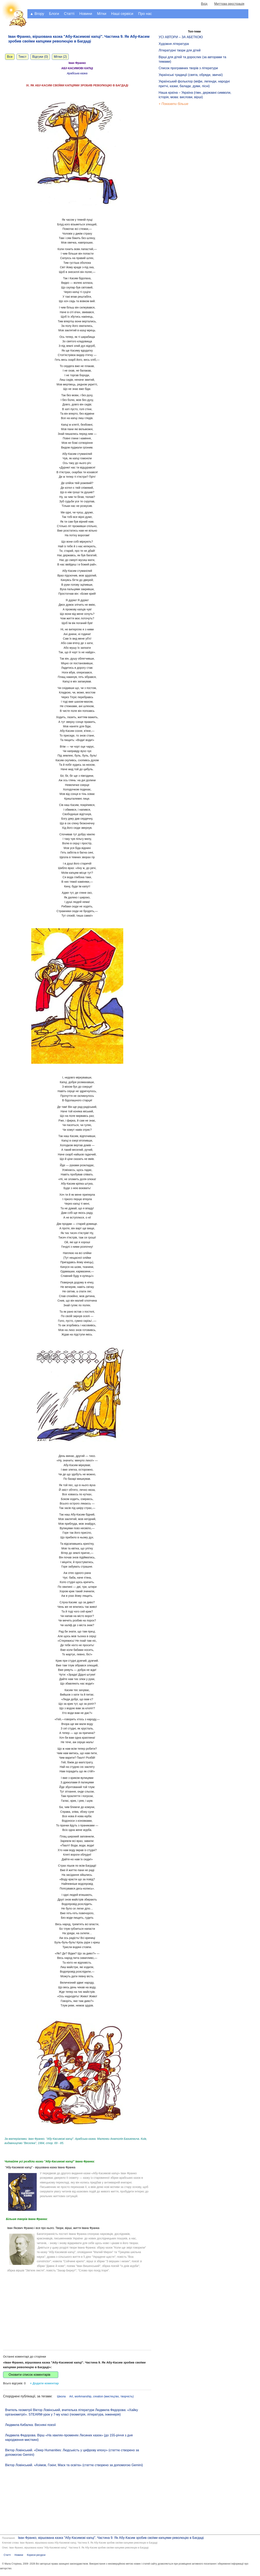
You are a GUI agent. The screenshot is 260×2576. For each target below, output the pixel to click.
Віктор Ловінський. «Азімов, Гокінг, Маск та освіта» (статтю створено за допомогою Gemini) (74, 2465)
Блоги (54, 14)
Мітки (101, 14)
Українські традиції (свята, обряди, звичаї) (191, 75)
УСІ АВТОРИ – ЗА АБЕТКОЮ (181, 37)
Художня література (174, 44)
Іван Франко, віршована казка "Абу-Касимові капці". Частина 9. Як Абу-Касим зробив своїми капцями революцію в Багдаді (111, 2537)
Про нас (145, 14)
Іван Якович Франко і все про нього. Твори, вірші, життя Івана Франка (53, 2228)
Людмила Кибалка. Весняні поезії (30, 2425)
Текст (22, 56)
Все (10, 56)
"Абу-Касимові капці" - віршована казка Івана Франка (40, 2167)
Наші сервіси (122, 14)
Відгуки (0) (40, 56)
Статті (69, 14)
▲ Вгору (37, 14)
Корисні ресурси (36, 2555)
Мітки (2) (60, 56)
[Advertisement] (77, 2311)
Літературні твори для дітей (180, 50)
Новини (85, 14)
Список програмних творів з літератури (188, 68)
